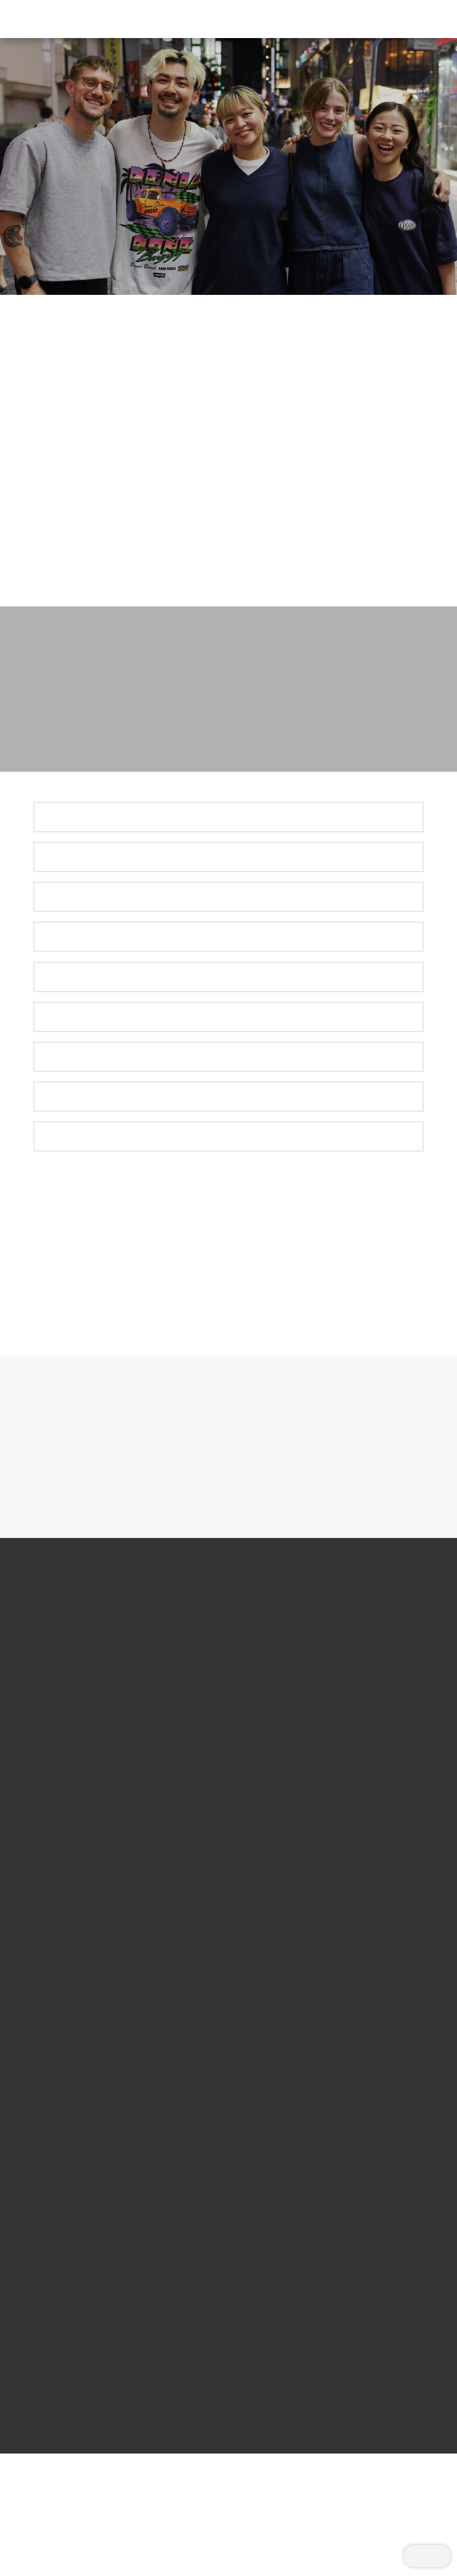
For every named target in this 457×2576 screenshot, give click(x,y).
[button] (417, 19)
